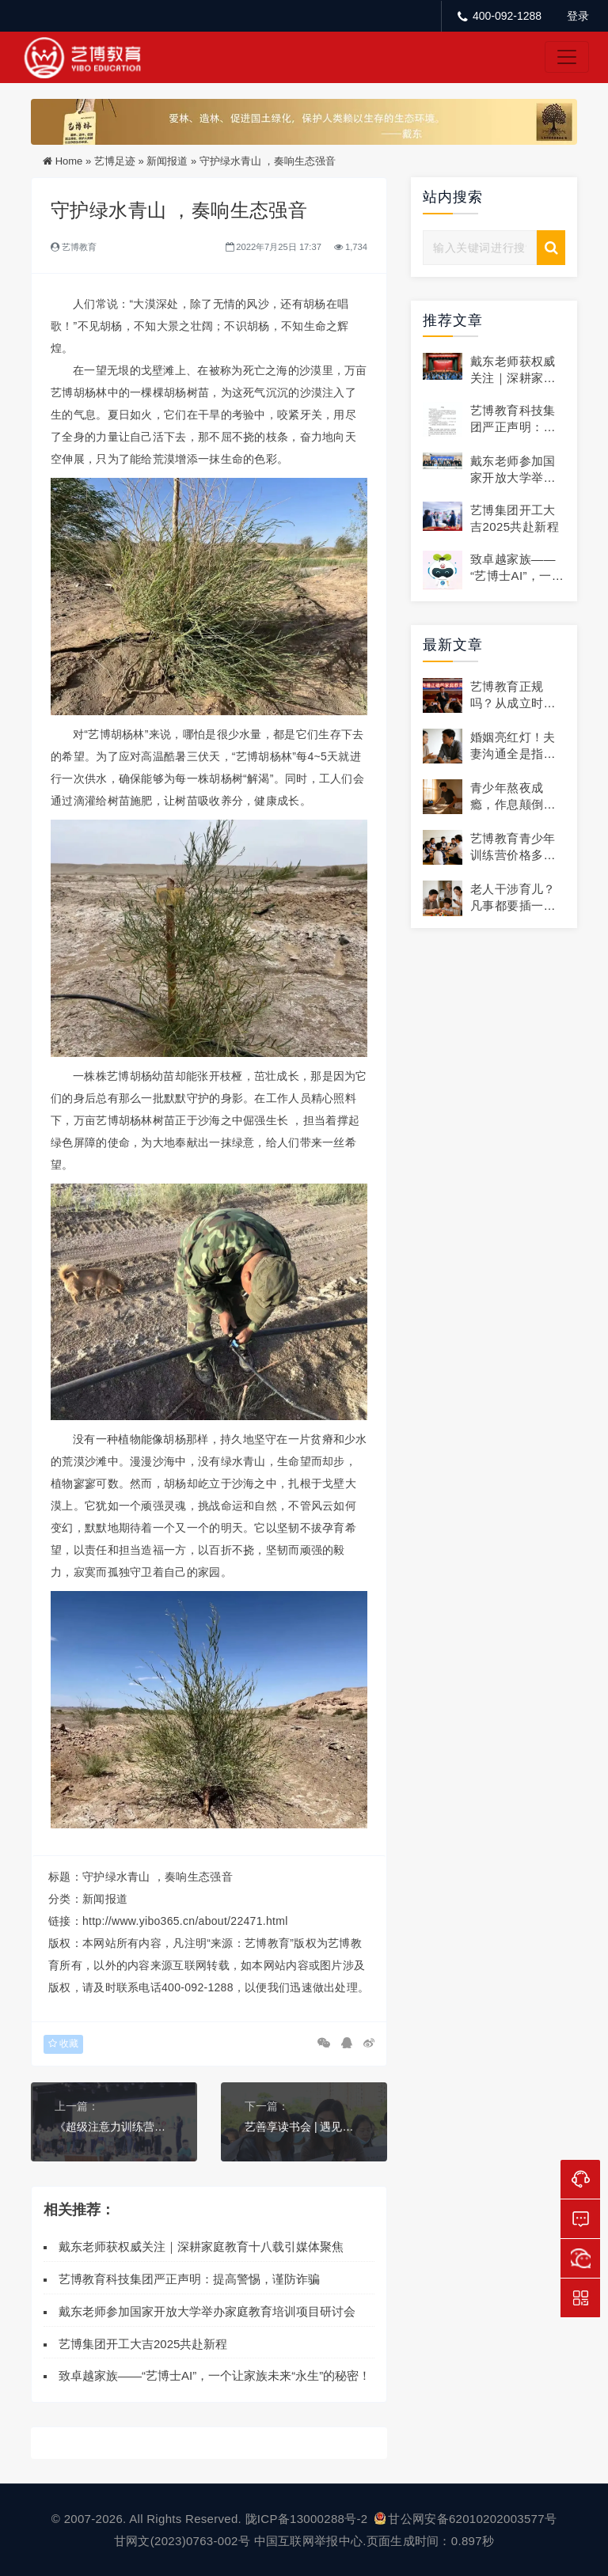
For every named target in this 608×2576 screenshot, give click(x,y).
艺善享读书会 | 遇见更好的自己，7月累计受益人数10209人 (304, 2126)
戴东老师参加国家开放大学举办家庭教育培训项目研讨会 (207, 2311)
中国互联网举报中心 (308, 2541)
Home (69, 161)
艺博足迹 (114, 161)
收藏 (63, 2043)
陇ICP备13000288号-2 (308, 2518)
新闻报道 (167, 161)
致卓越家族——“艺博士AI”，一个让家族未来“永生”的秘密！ (214, 2375)
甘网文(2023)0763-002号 (182, 2541)
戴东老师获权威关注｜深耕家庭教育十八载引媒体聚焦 (201, 2246)
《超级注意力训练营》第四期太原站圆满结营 (114, 2126)
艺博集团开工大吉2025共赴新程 (143, 2344)
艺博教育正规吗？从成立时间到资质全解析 (513, 703)
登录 (578, 15)
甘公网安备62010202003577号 (465, 2518)
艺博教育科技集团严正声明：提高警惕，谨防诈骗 (189, 2279)
